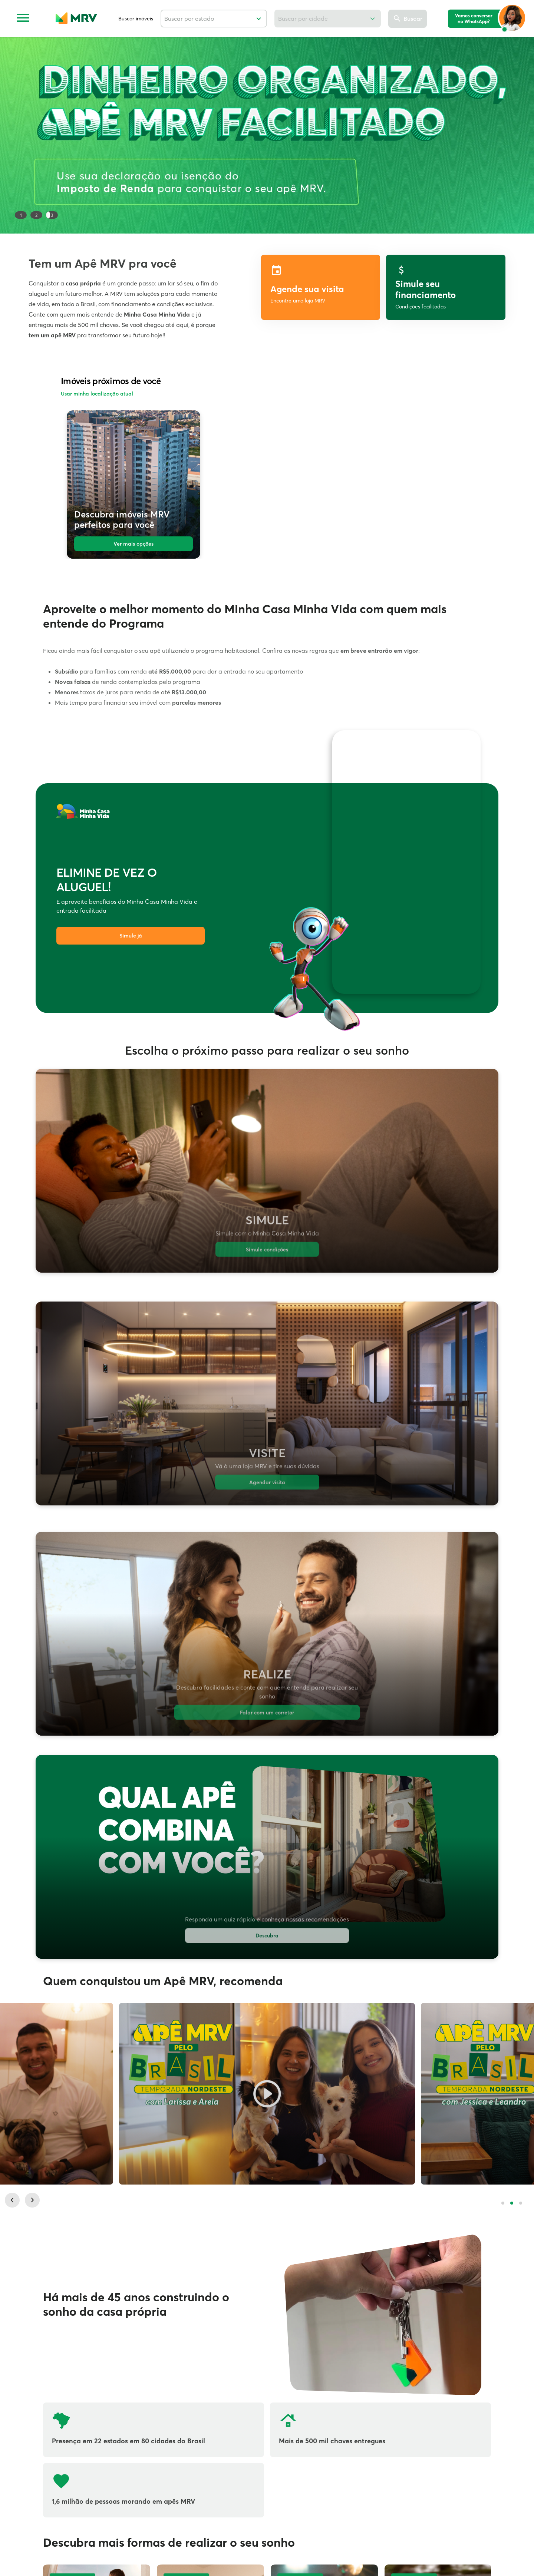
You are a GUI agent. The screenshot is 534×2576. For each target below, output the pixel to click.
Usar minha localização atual (97, 393)
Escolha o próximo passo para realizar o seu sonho (267, 1051)
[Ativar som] (462, 744)
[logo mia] (487, 18)
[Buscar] (407, 19)
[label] (445, 287)
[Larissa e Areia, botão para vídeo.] (267, 2100)
